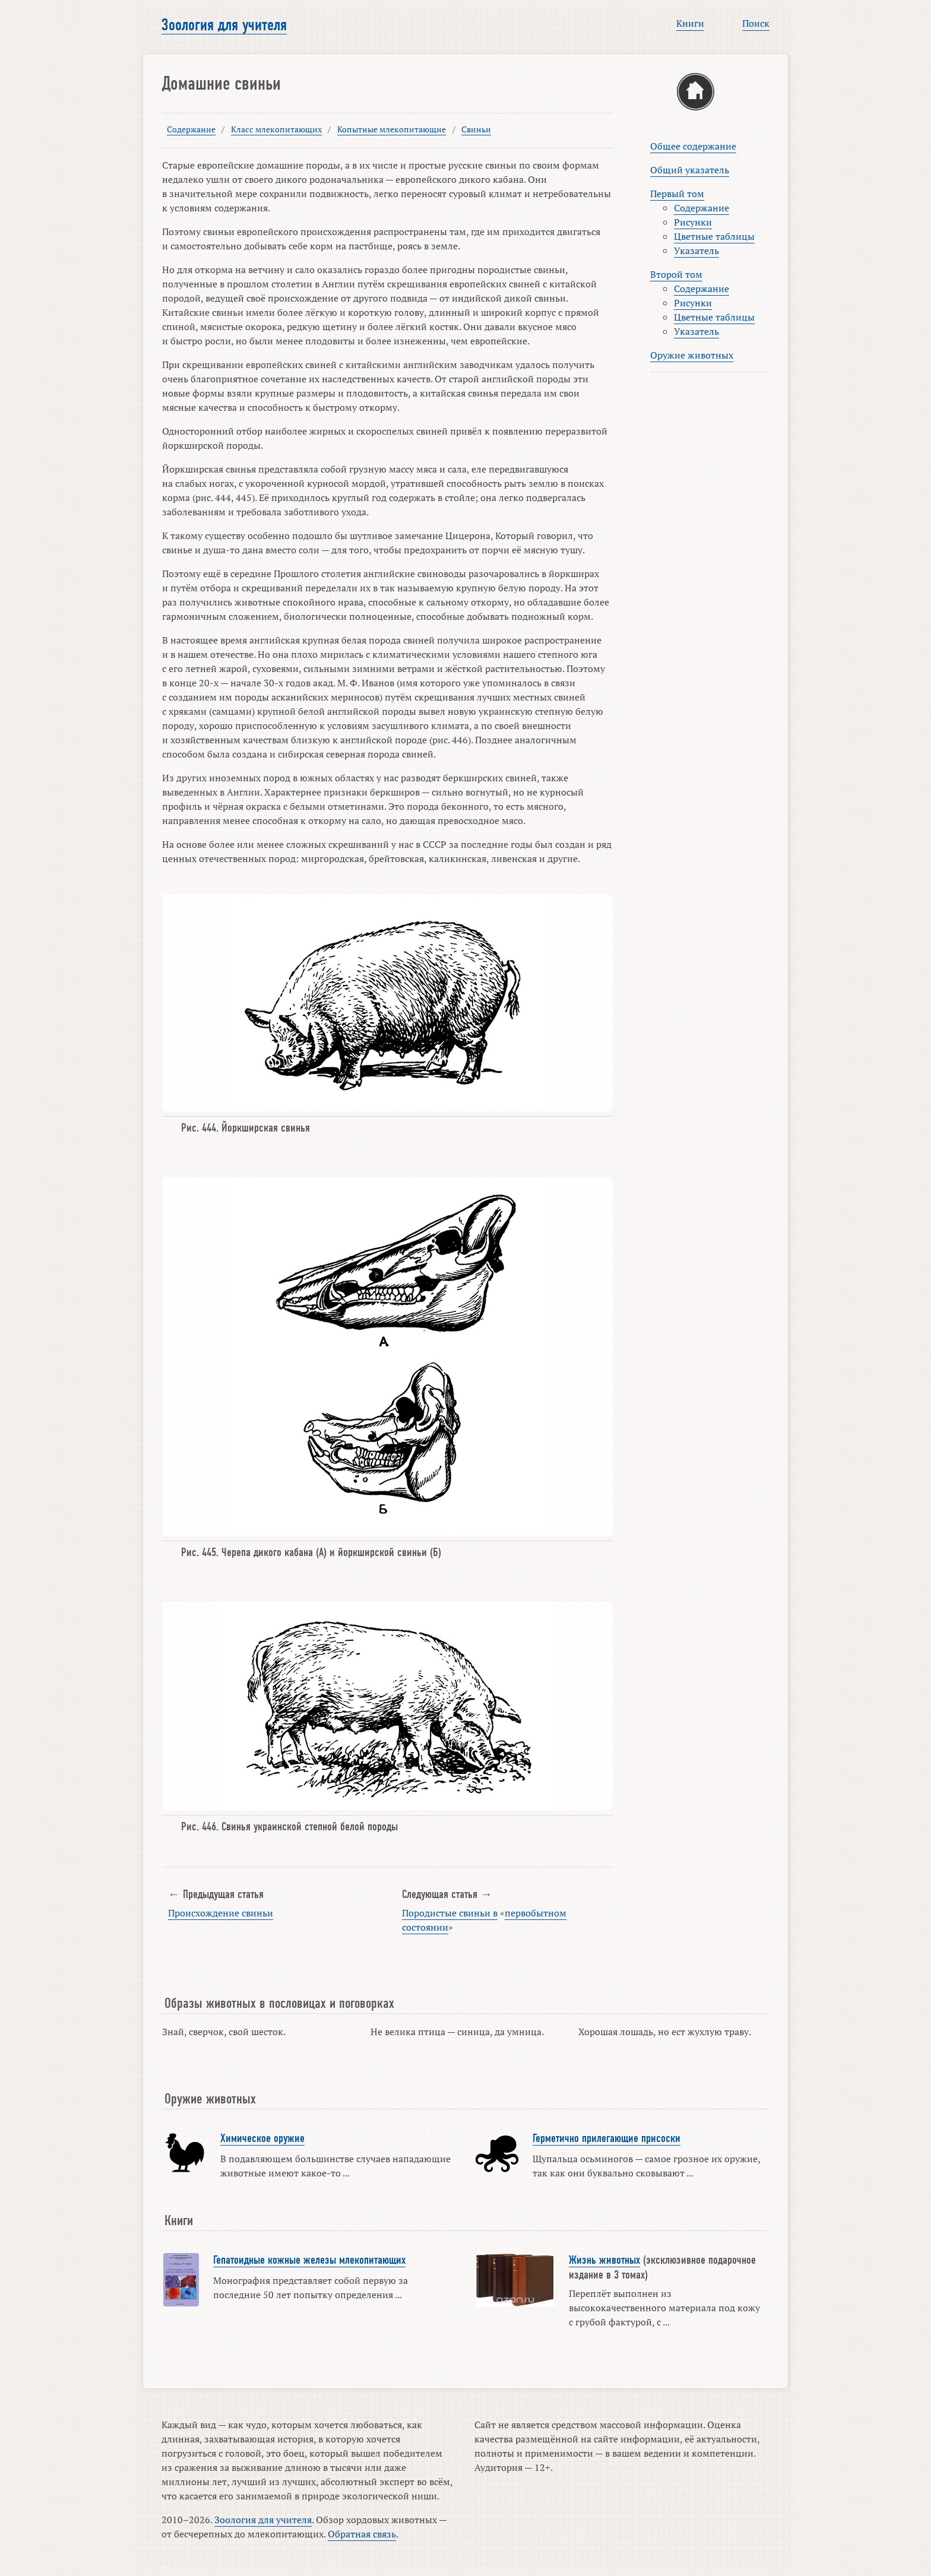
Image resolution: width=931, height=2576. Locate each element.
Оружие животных (691, 355)
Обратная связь (362, 2533)
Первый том (677, 193)
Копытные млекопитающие (391, 129)
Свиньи (476, 129)
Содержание (191, 129)
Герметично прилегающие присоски (606, 2138)
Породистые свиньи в (450, 1912)
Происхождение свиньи (220, 1912)
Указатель (696, 250)
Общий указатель (689, 169)
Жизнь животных (604, 2260)
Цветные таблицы (714, 236)
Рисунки (693, 222)
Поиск (756, 23)
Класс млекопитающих (276, 129)
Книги (690, 23)
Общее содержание (693, 146)
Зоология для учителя (224, 25)
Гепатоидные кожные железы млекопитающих (309, 2260)
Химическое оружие (262, 2138)
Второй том (676, 274)
